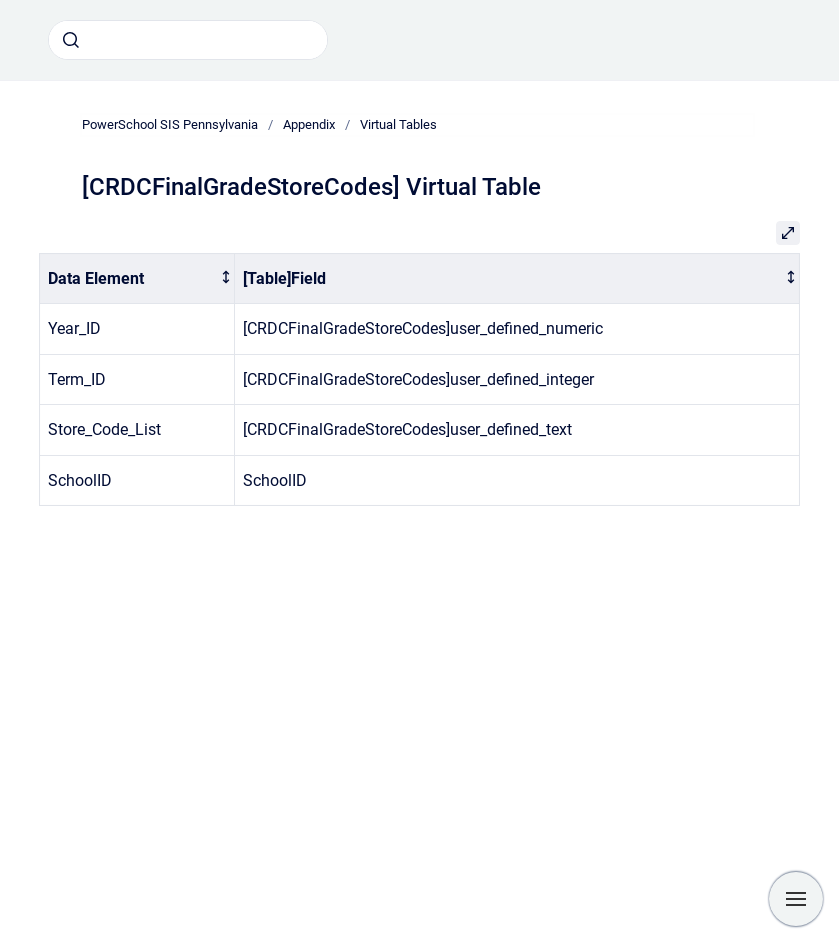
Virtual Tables (398, 124)
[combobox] (188, 40)
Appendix (309, 124)
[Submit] (71, 40)
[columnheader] (137, 278)
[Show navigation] (796, 899)
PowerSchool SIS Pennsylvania (170, 124)
